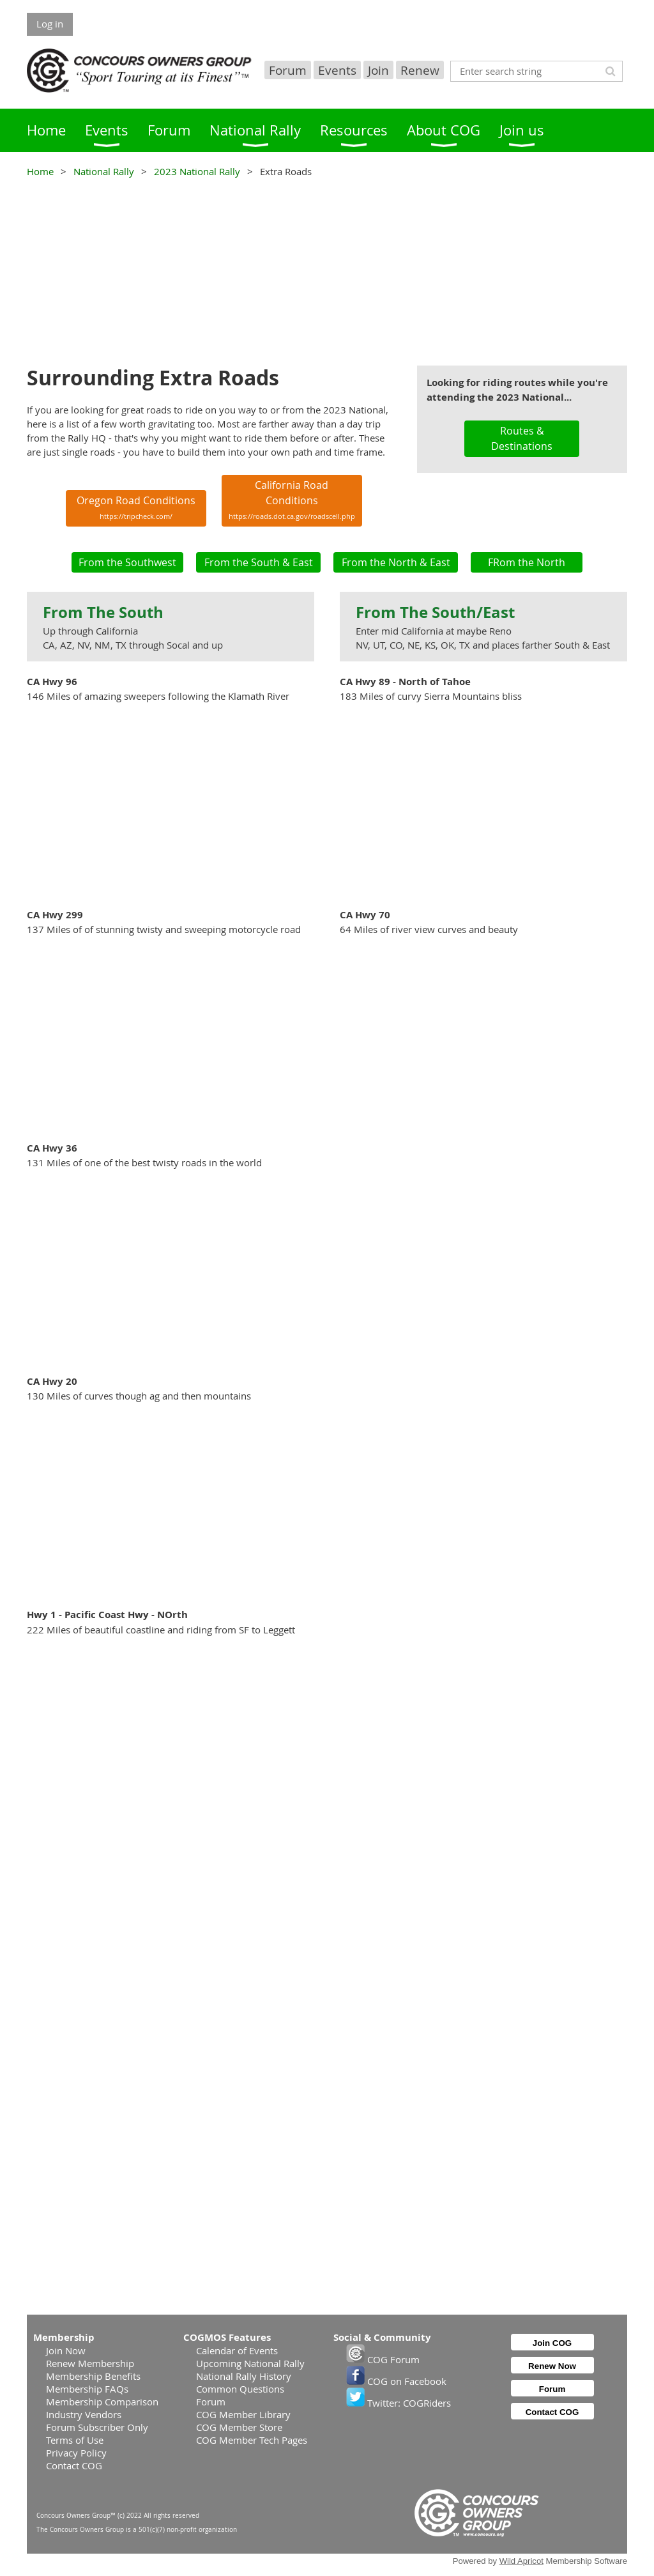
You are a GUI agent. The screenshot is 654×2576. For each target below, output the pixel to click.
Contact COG (74, 2465)
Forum (288, 70)
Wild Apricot (521, 2561)
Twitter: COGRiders (398, 2402)
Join (378, 70)
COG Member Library (243, 2414)
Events (337, 70)
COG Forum (383, 2359)
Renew (419, 70)
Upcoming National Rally (250, 2363)
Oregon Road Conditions (136, 507)
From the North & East (396, 562)
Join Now (66, 2350)
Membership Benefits (93, 2376)
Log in (49, 23)
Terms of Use (74, 2439)
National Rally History (243, 2376)
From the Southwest (127, 562)
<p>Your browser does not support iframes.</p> (327, 270)
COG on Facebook (396, 2381)
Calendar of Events (237, 2350)
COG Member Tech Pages (251, 2439)
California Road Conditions (292, 499)
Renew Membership (90, 2363)
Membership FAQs (87, 2388)
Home (40, 171)
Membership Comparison (102, 2401)
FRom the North (526, 562)
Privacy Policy (76, 2452)
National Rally (103, 171)
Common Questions (240, 2388)
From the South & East (258, 562)
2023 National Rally (197, 171)
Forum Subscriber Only (97, 2427)
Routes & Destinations (521, 438)
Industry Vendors (83, 2414)
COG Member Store (239, 2427)
